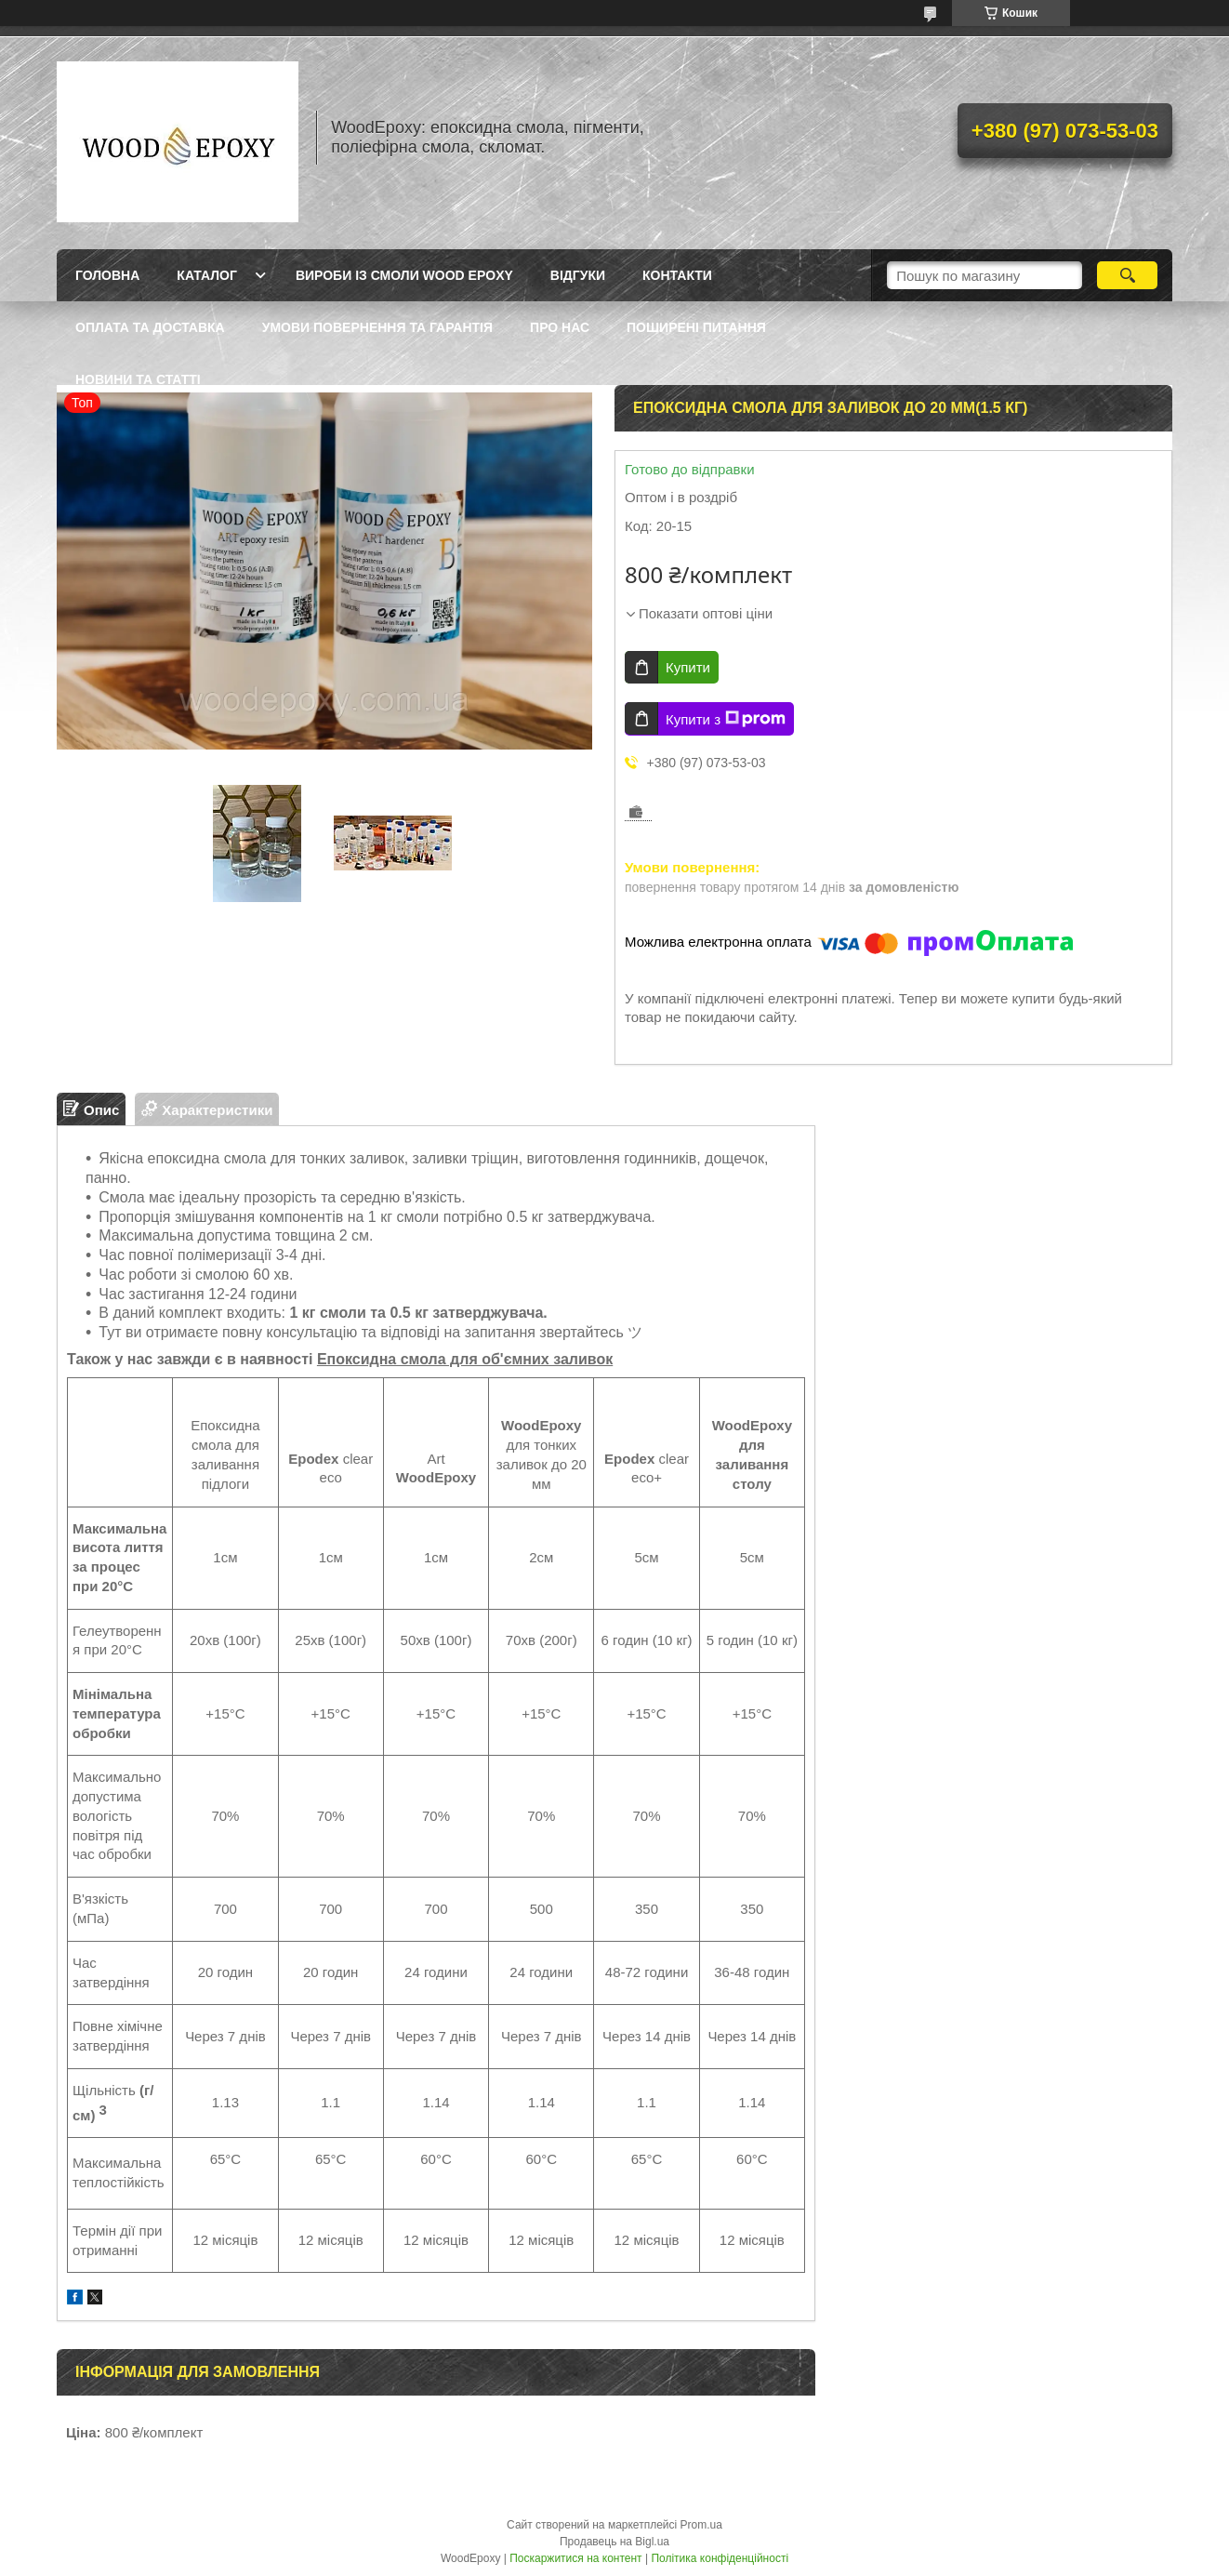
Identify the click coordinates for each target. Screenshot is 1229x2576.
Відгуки (577, 275)
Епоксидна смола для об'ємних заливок (465, 1359)
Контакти (677, 275)
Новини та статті (138, 379)
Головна (107, 275)
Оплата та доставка (150, 327)
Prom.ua (701, 2524)
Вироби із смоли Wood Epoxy (404, 275)
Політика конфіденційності (719, 2558)
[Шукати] (1127, 275)
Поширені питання (696, 327)
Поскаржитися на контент (575, 2558)
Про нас (559, 327)
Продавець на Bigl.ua (614, 2541)
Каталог (207, 275)
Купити (688, 667)
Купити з (726, 718)
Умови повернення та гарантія (377, 327)
